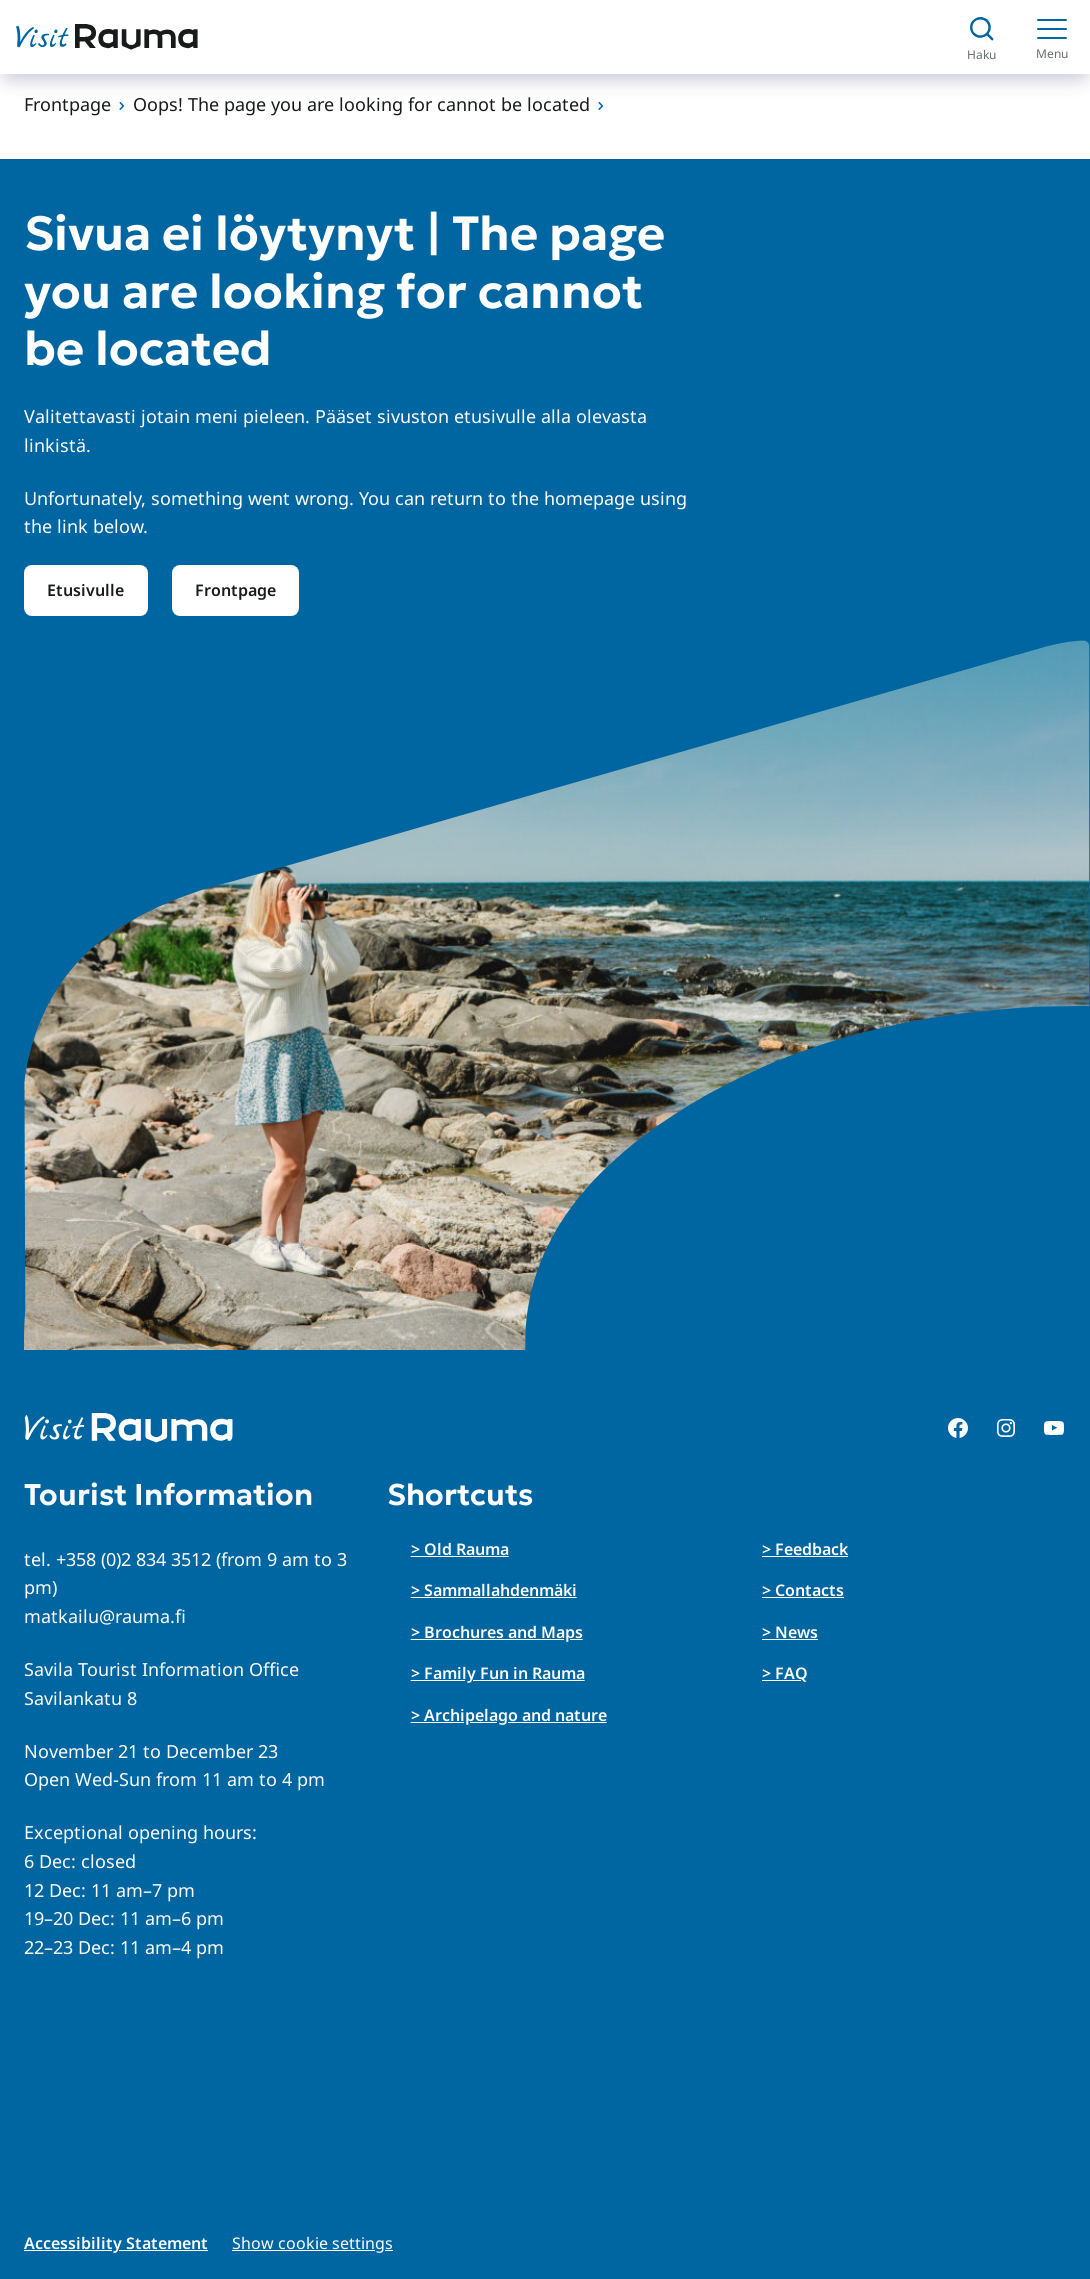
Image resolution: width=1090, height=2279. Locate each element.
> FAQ (785, 1673)
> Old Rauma (460, 1549)
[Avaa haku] (981, 37)
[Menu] (1052, 37)
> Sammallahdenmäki (494, 1590)
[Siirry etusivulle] (107, 37)
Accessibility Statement (116, 2243)
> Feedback (805, 1549)
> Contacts (803, 1590)
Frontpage (67, 104)
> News (790, 1632)
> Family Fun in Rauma (498, 1673)
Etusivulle (85, 590)
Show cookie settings (312, 2243)
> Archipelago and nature (509, 1715)
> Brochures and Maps (497, 1632)
